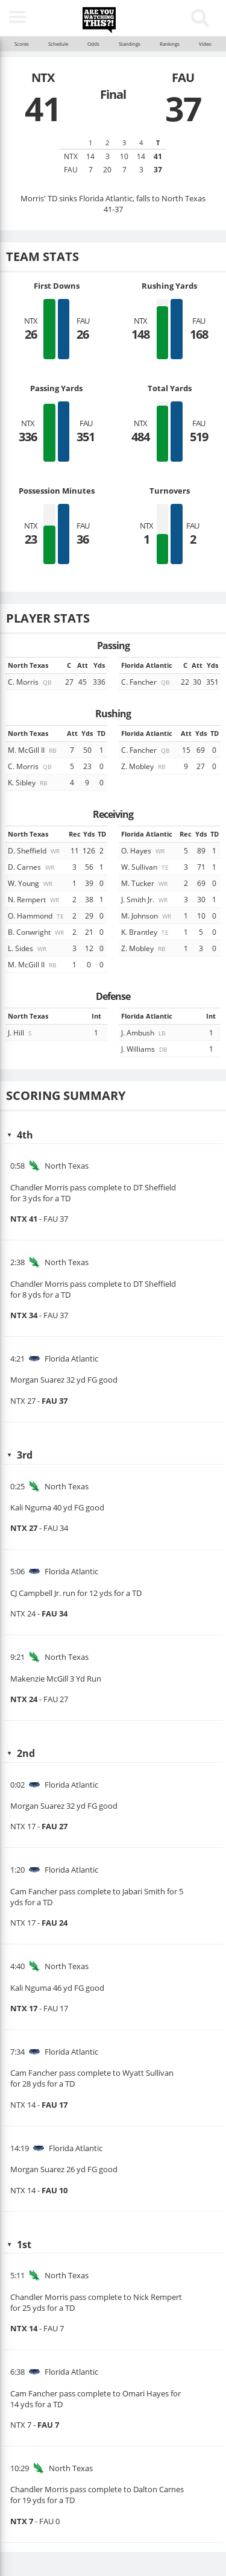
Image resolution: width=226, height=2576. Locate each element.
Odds (93, 44)
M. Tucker (145, 883)
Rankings (170, 44)
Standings (129, 44)
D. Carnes (32, 867)
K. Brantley (146, 932)
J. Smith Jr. (145, 899)
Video (205, 44)
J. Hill (20, 1032)
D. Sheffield (34, 850)
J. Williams (145, 1049)
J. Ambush (144, 1032)
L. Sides (28, 948)
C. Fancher (146, 681)
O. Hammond (37, 915)
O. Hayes (143, 850)
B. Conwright (37, 932)
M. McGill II (33, 750)
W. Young (31, 883)
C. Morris (30, 681)
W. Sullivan (146, 867)
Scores (21, 44)
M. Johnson (147, 915)
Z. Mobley (144, 766)
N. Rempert (34, 899)
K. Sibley (28, 782)
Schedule (58, 44)
